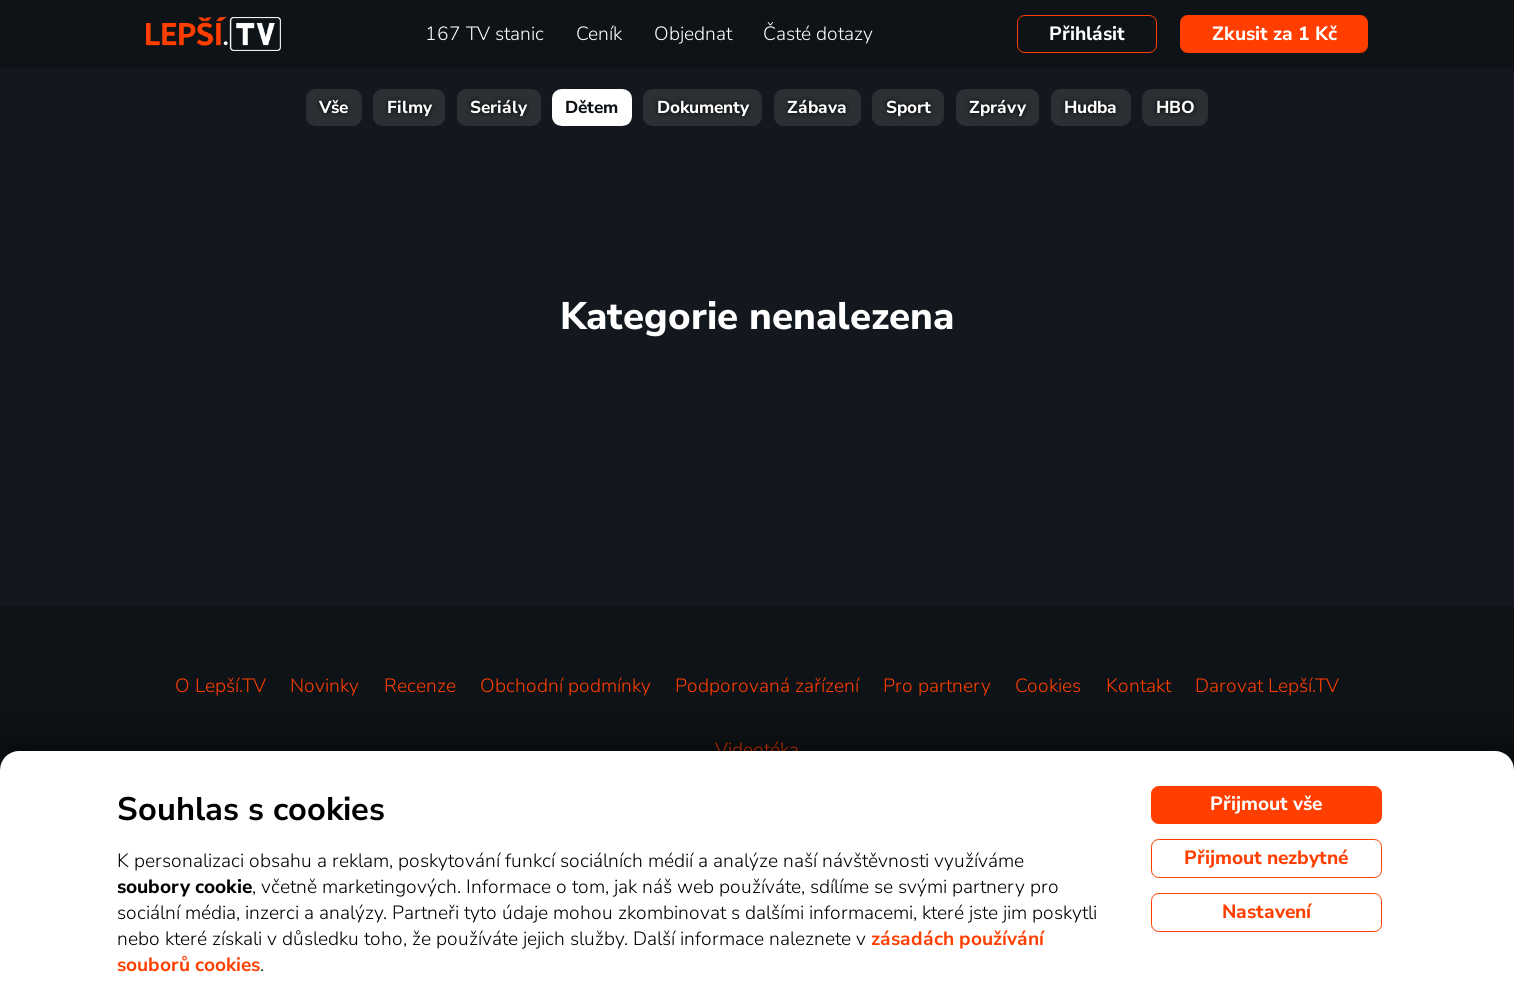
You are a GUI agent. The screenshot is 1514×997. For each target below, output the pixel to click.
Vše (333, 107)
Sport (908, 107)
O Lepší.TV (220, 686)
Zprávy (997, 107)
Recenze (420, 686)
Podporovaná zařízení (767, 686)
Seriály (498, 107)
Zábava (817, 107)
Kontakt (1138, 686)
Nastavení (1266, 912)
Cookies (1048, 686)
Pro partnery (937, 686)
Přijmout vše (1266, 804)
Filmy (409, 107)
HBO (1175, 107)
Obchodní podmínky (565, 686)
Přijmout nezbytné (1266, 858)
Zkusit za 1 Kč (1274, 34)
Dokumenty (703, 107)
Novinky (324, 686)
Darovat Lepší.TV (1267, 686)
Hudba (1090, 107)
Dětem (591, 107)
